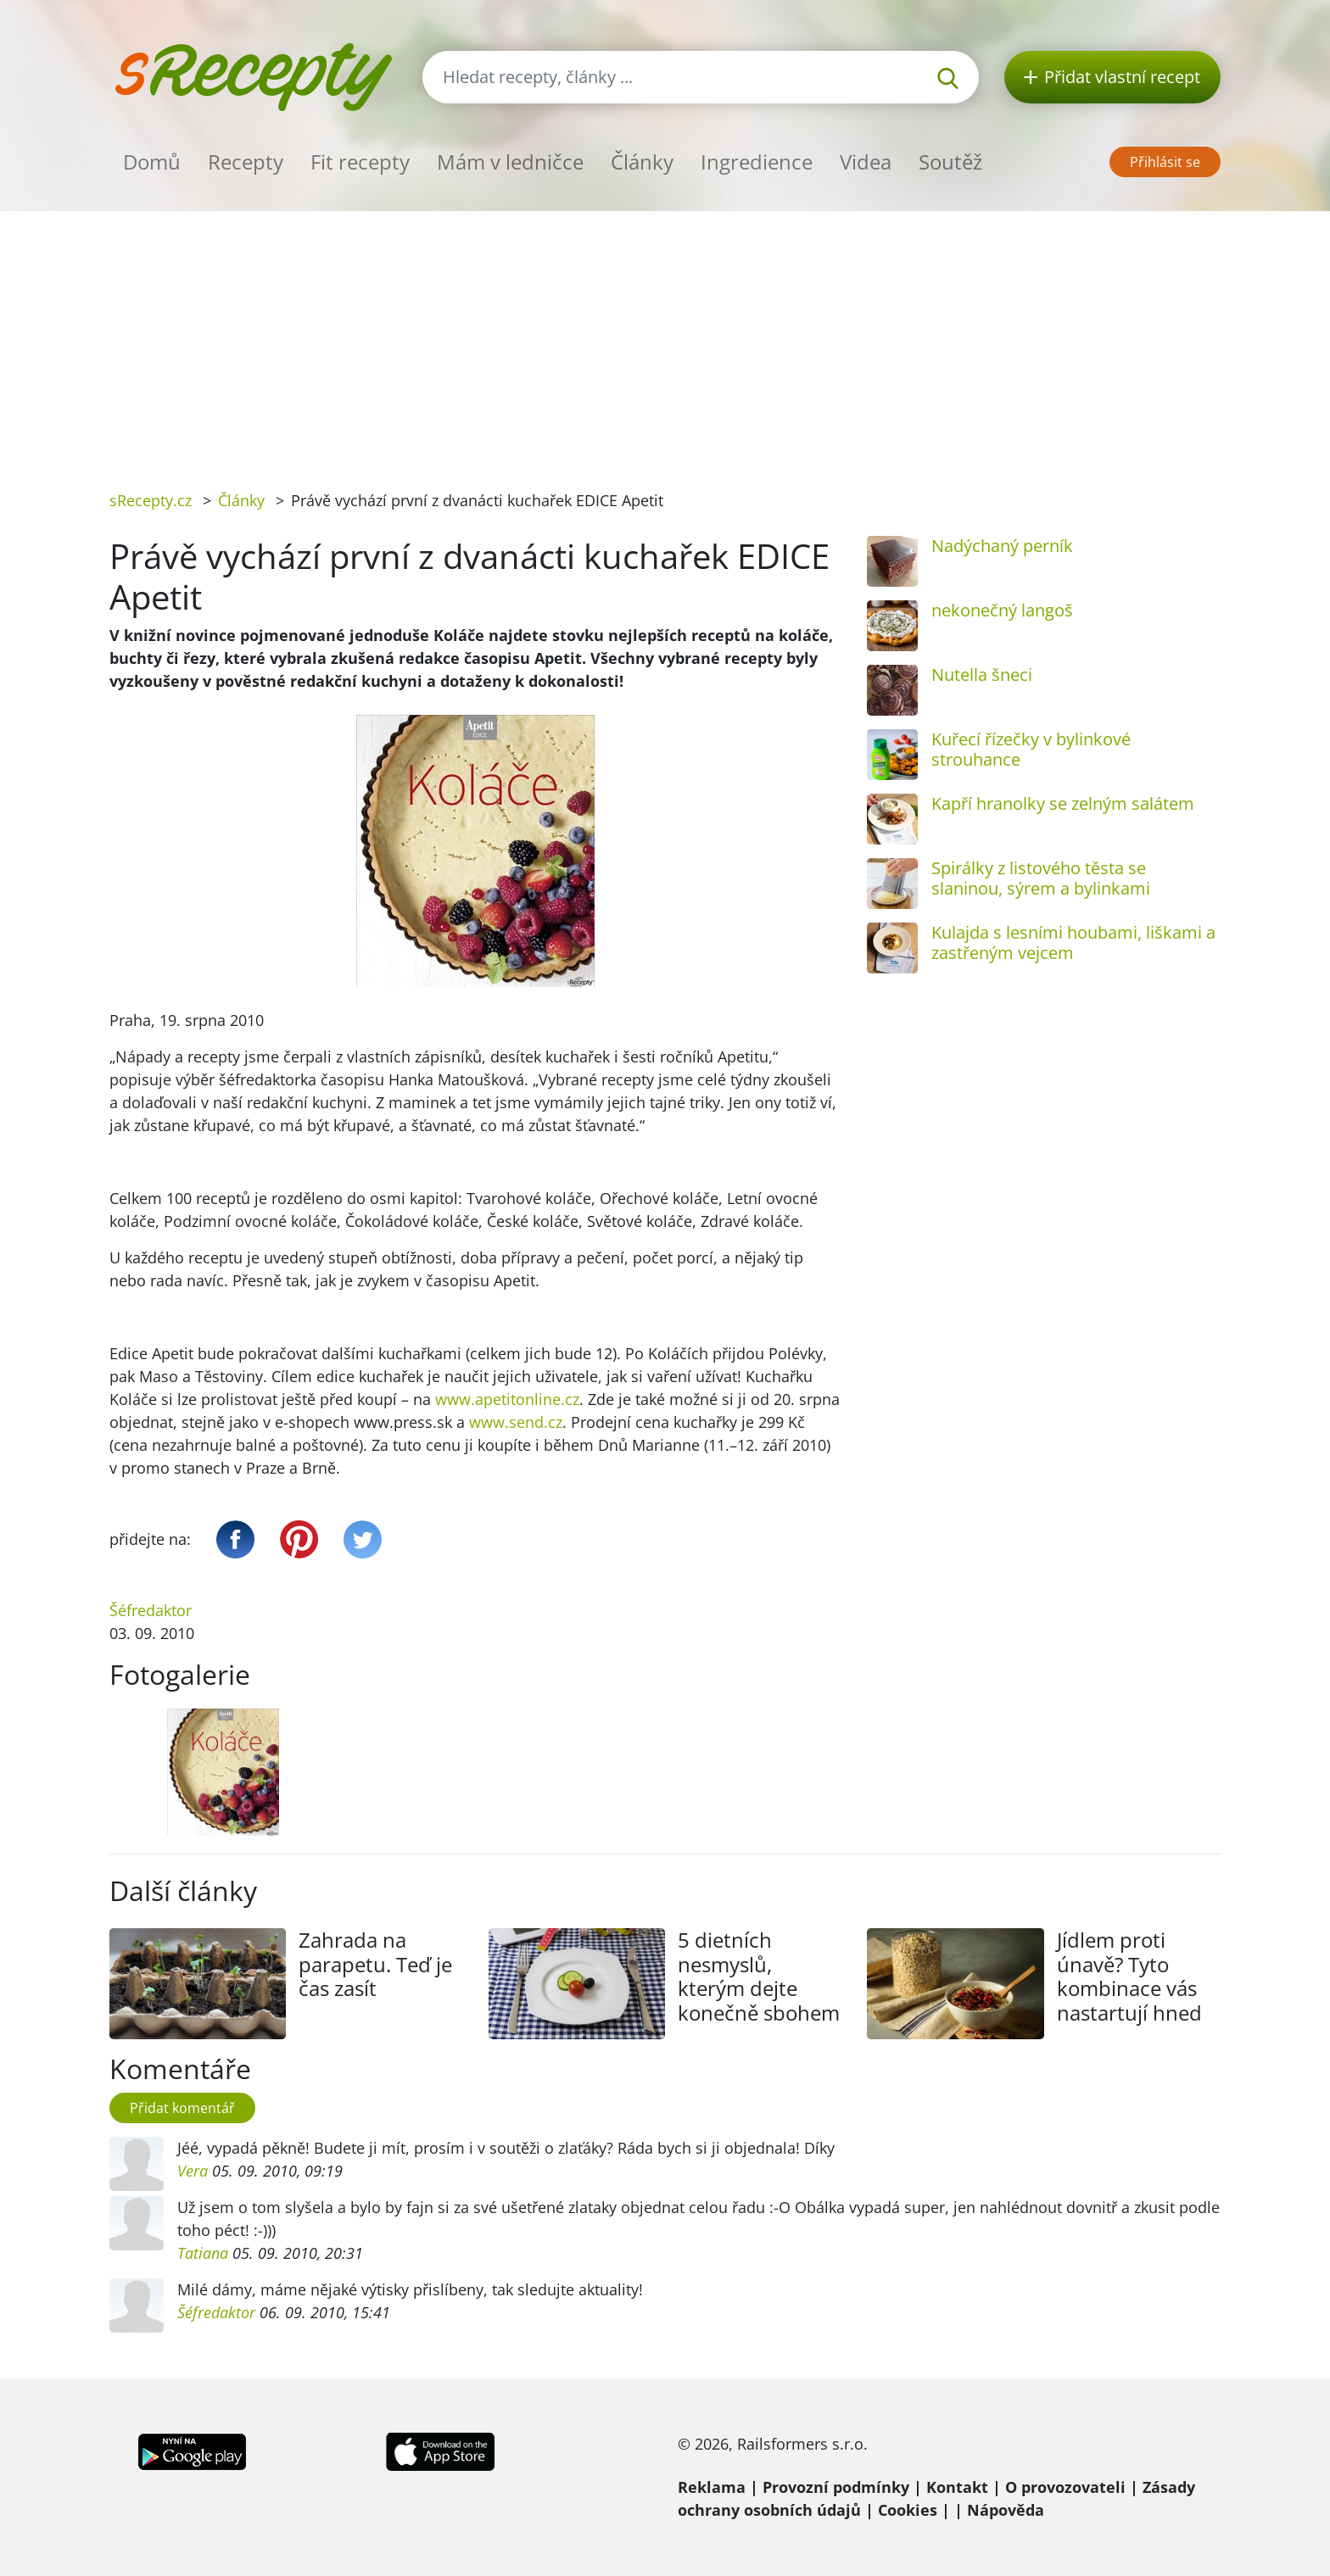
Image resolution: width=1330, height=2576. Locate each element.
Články (642, 162)
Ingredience (757, 162)
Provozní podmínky (836, 2487)
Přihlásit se (1165, 162)
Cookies (907, 2510)
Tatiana (202, 2253)
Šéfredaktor (150, 1610)
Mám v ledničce (510, 162)
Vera (192, 2171)
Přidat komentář (182, 2108)
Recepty (245, 162)
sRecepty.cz (150, 500)
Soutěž (950, 162)
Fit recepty (360, 162)
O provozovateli (1065, 2487)
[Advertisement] (665, 338)
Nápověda (1005, 2510)
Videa (865, 162)
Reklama (712, 2487)
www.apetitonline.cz (507, 1399)
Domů (152, 162)
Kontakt (957, 2487)
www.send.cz (515, 1422)
